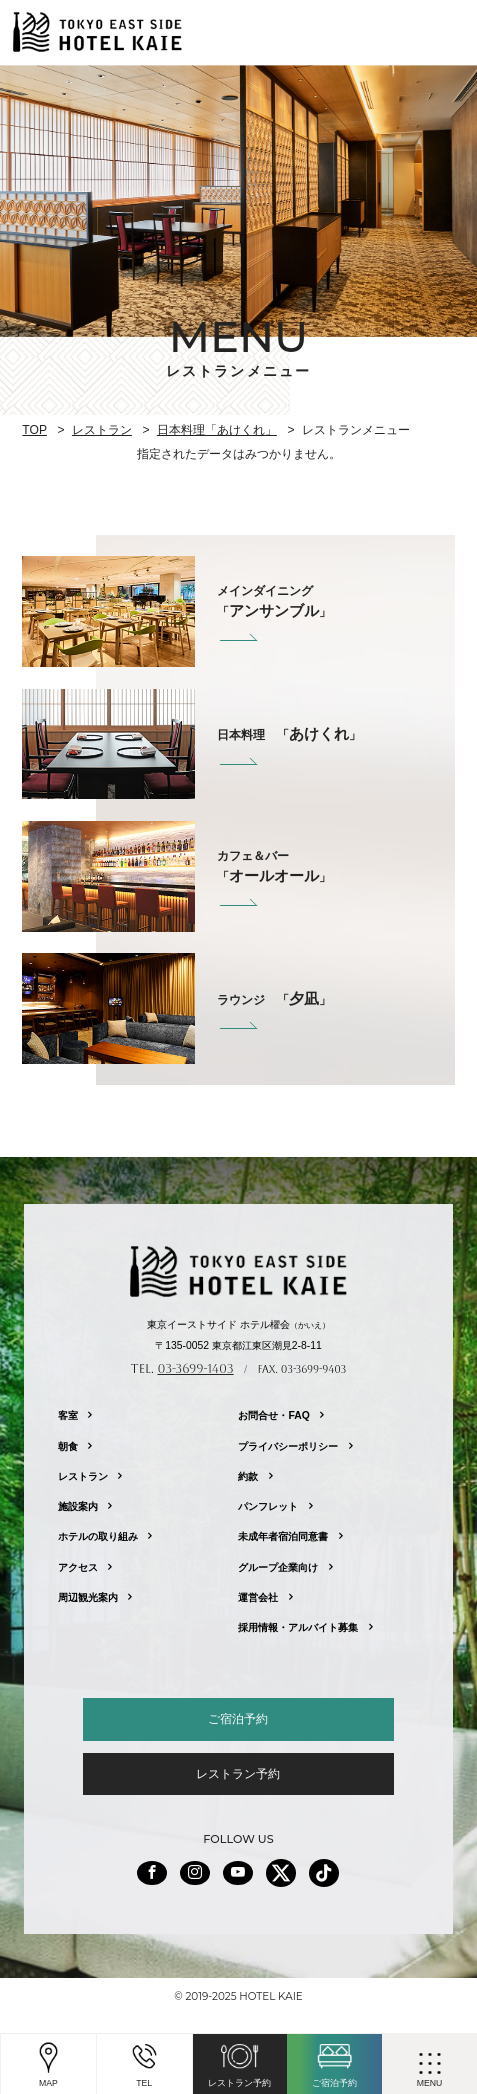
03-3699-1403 (196, 1368)
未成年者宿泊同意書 (283, 1536)
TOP (34, 430)
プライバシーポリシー (288, 1446)
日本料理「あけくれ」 (217, 430)
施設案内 (78, 1506)
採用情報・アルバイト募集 (298, 1627)
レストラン (102, 430)
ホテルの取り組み (98, 1536)
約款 (248, 1476)
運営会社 (258, 1597)
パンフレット (268, 1506)
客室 (68, 1415)
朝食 (68, 1446)
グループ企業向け (278, 1567)
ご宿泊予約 (238, 1719)
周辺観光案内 (88, 1597)
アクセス (78, 1567)
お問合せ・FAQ (273, 1415)
